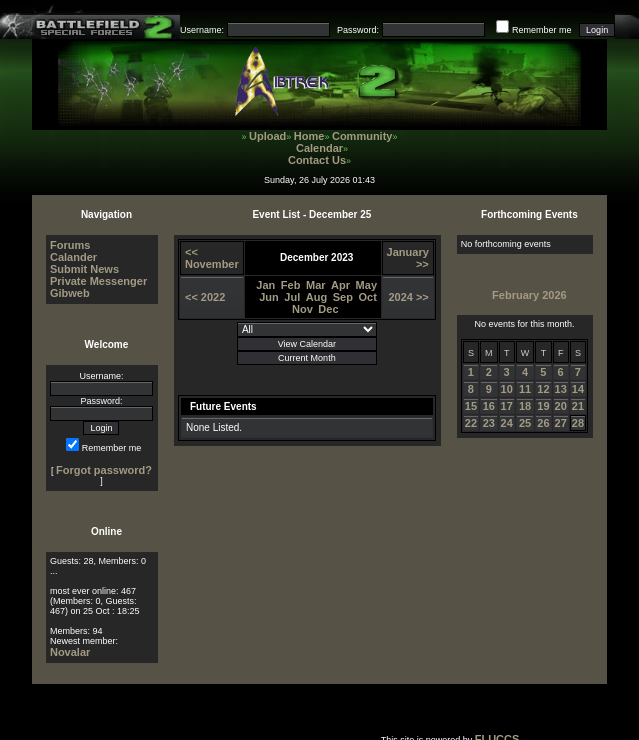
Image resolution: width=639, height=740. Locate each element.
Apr (340, 285)
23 (489, 423)
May (366, 285)
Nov (302, 309)
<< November (212, 258)
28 (578, 423)
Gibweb (70, 293)
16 (489, 406)
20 (561, 406)
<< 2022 (205, 297)
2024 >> (408, 297)
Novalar (70, 652)
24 (507, 423)
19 (543, 406)
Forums (70, 245)
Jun (269, 297)
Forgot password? (104, 470)
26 (543, 423)
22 (471, 423)
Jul (292, 297)
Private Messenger (98, 281)
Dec (328, 309)
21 (578, 406)
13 (561, 389)
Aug (316, 297)
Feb (291, 285)
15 (471, 406)
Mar (316, 285)
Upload (267, 136)
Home (309, 136)
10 (507, 389)
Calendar (319, 148)
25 (525, 423)
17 (507, 406)
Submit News (84, 269)
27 (561, 423)
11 (525, 389)
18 (525, 406)
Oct (368, 297)
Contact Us (317, 160)
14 (578, 389)
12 (543, 389)
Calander (73, 257)
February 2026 (529, 295)
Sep (343, 297)
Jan (265, 285)
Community (362, 136)
